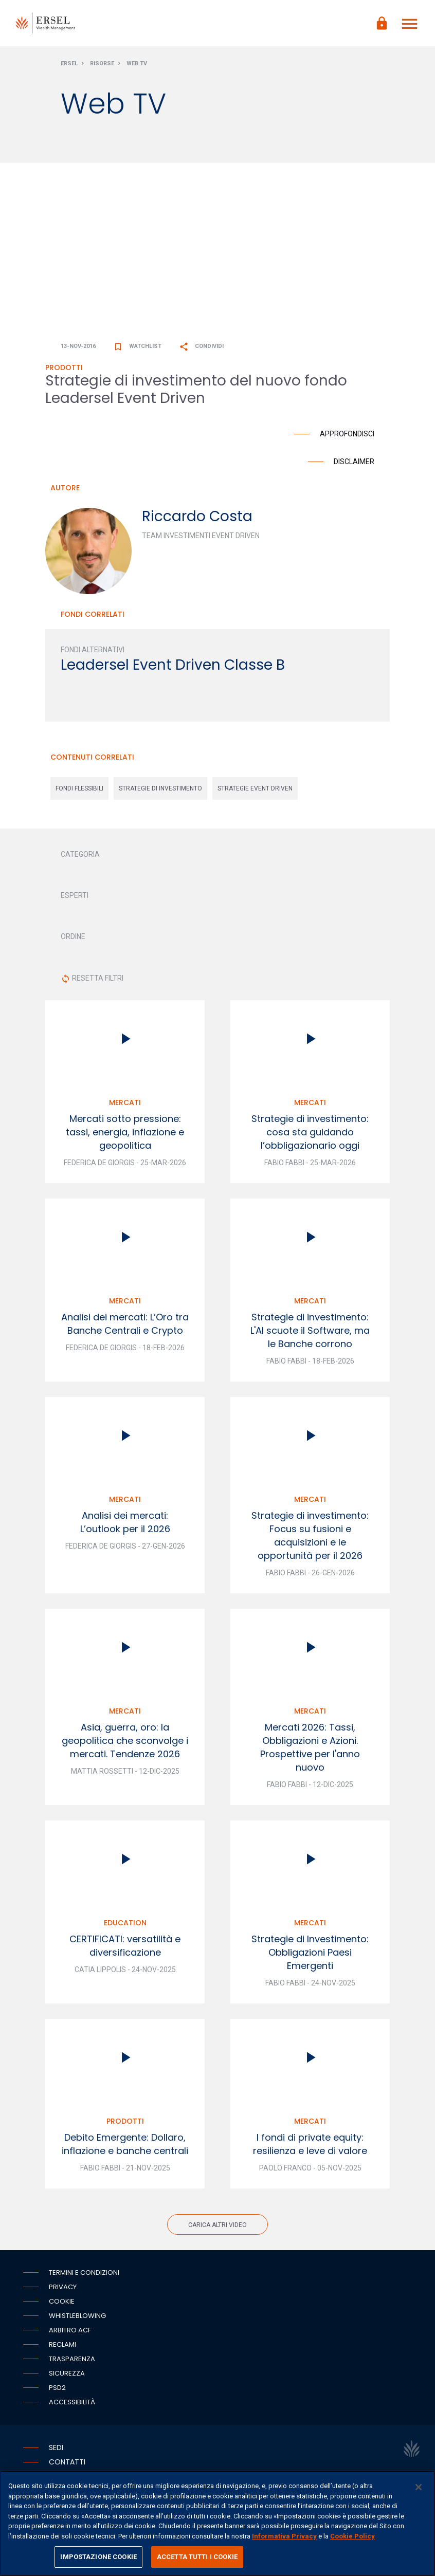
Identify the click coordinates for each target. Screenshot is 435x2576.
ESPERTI (74, 895)
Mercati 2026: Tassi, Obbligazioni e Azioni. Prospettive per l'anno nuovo (310, 1747)
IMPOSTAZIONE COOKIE (98, 2557)
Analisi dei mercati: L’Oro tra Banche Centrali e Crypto (125, 1324)
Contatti (67, 2462)
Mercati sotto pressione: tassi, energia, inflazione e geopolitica (125, 1132)
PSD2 (57, 2388)
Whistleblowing (77, 2316)
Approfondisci (347, 434)
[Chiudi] (418, 2487)
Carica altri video (217, 2225)
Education (125, 1923)
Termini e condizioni (84, 2272)
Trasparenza (72, 2359)
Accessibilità (72, 2402)
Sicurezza (67, 2373)
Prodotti (125, 2121)
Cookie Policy (352, 2536)
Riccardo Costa (197, 516)
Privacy (63, 2287)
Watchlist (137, 346)
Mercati (125, 1102)
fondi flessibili (79, 788)
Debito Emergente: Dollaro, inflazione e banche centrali (125, 2144)
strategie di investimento (160, 788)
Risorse (102, 63)
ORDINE (73, 936)
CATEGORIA (80, 854)
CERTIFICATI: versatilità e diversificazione (124, 1946)
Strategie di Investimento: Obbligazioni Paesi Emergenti (310, 1952)
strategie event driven (255, 788)
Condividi (201, 346)
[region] (217, 2523)
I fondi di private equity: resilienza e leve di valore (310, 2144)
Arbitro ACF (70, 2330)
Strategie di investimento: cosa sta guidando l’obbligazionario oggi (310, 1132)
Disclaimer (354, 461)
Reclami (62, 2344)
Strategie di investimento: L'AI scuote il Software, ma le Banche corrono (310, 1330)
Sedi (56, 2447)
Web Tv (136, 63)
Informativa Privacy (284, 2536)
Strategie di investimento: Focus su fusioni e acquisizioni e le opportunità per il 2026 (310, 1535)
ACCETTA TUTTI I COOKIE (197, 2557)
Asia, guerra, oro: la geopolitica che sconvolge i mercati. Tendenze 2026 (125, 1740)
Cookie (62, 2301)
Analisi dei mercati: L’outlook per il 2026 (125, 1522)
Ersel (69, 63)
